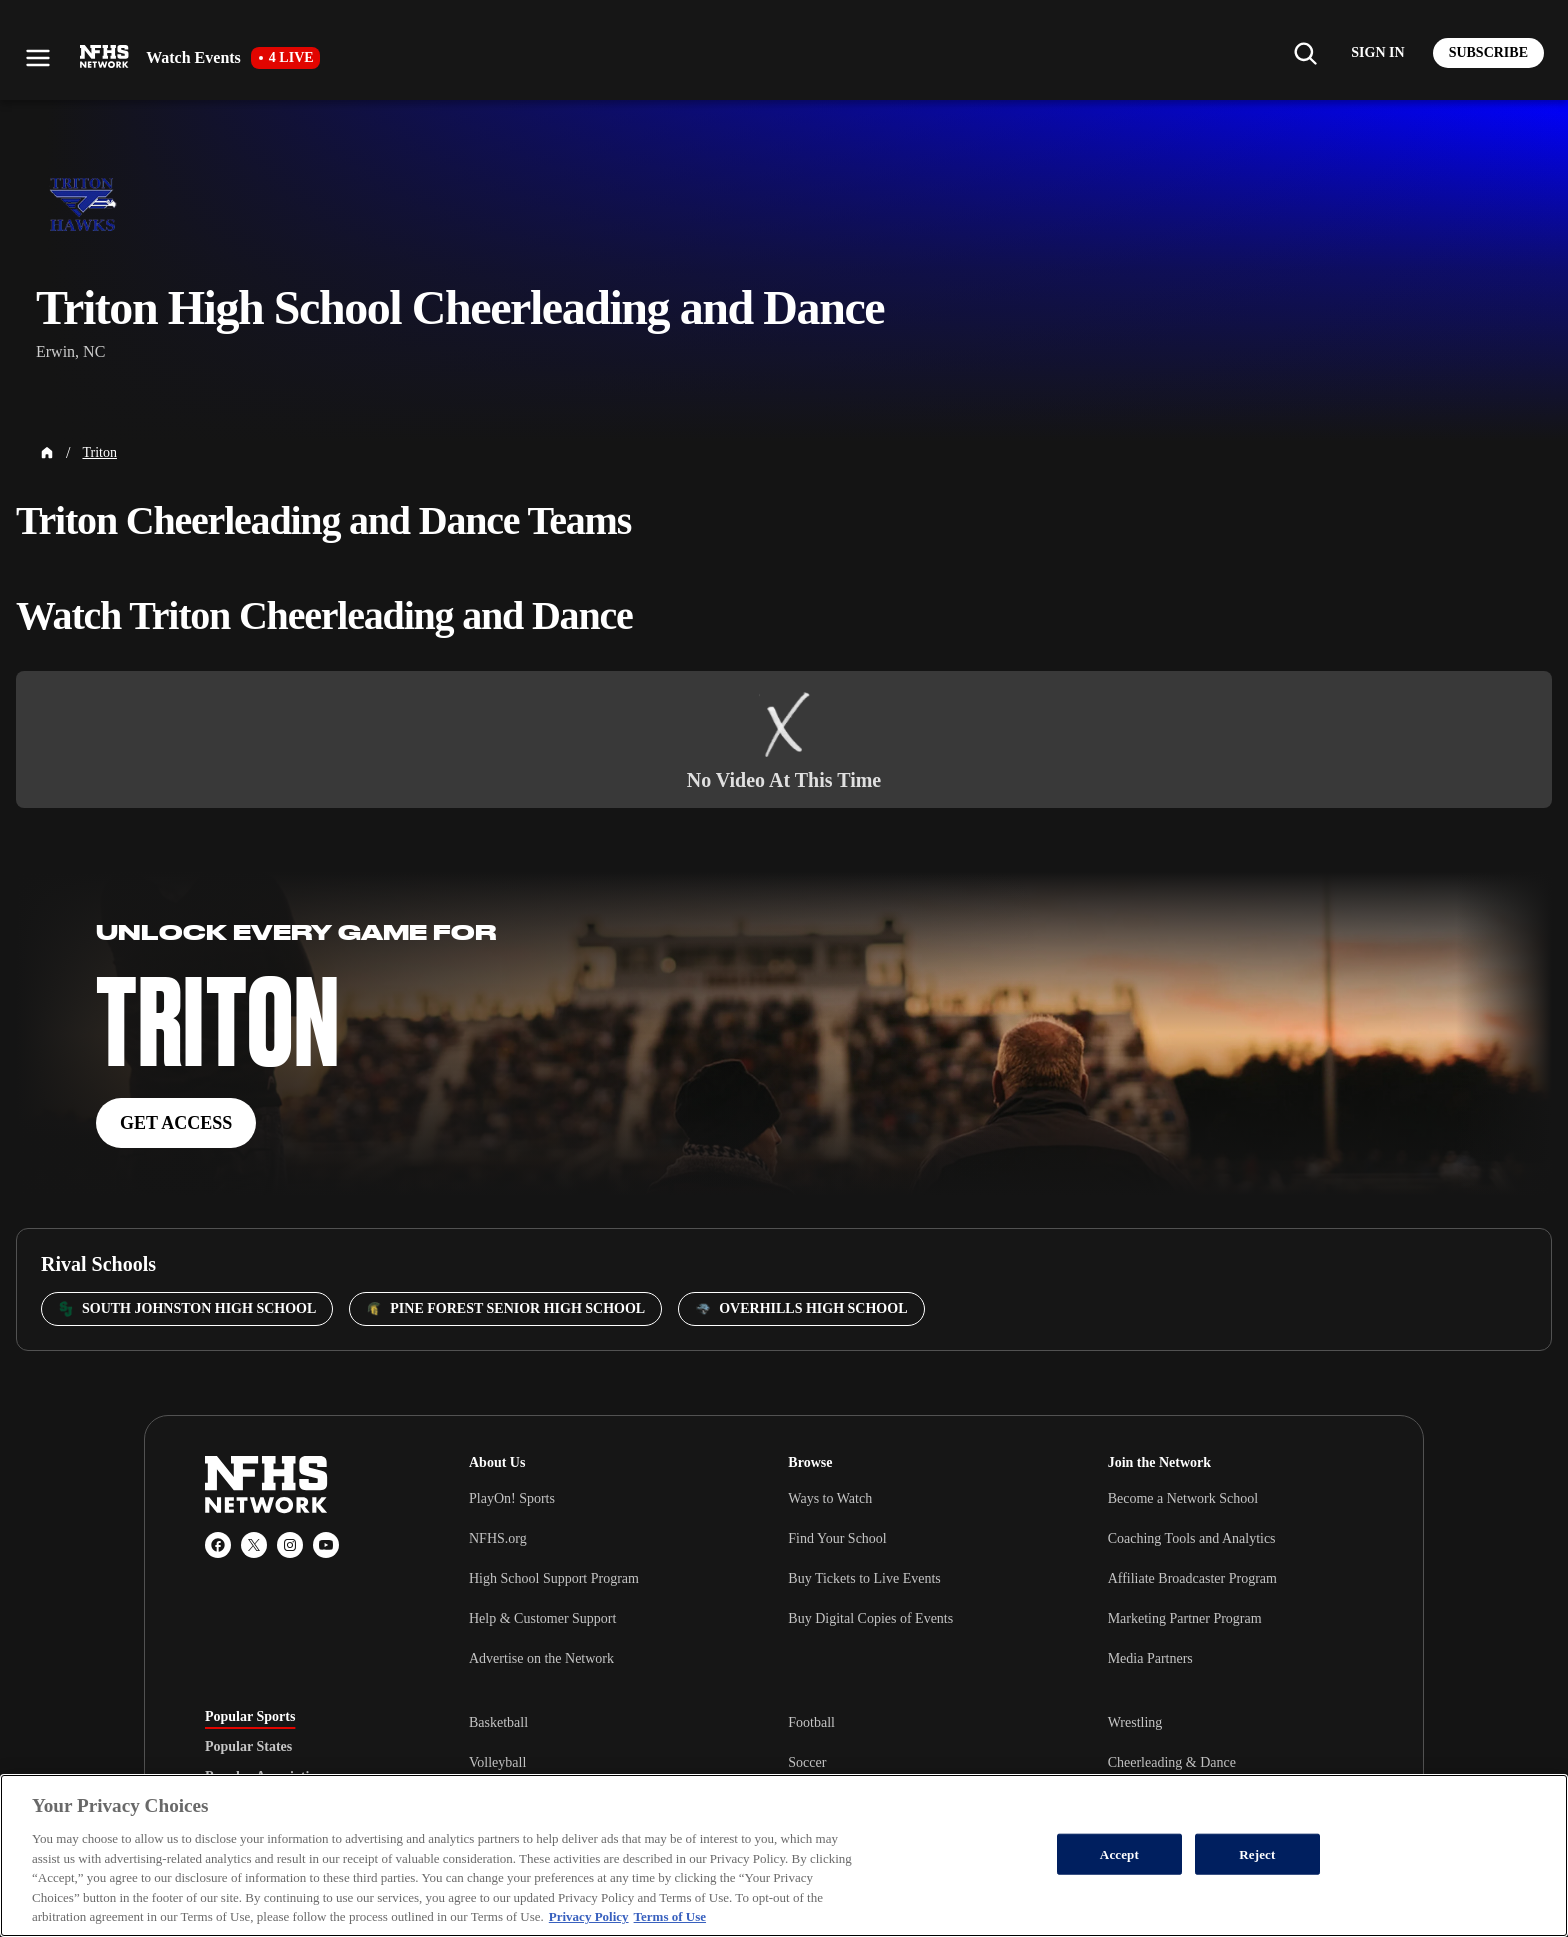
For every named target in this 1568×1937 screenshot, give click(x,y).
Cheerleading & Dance (1172, 1762)
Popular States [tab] (248, 1747)
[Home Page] (47, 453)
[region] (784, 1855)
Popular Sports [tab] (250, 1717)
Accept (1119, 1853)
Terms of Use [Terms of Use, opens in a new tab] (670, 1916)
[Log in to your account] (1377, 53)
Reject (1257, 1853)
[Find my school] (1305, 53)
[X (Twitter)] (254, 1545)
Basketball (498, 1722)
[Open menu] (38, 58)
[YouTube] (326, 1545)
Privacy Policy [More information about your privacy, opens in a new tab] (589, 1916)
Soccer (807, 1762)
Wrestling (1135, 1722)
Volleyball (497, 1762)
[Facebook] (218, 1545)
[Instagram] (290, 1545)
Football (811, 1722)
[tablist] (305, 1747)
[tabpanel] (916, 1762)
